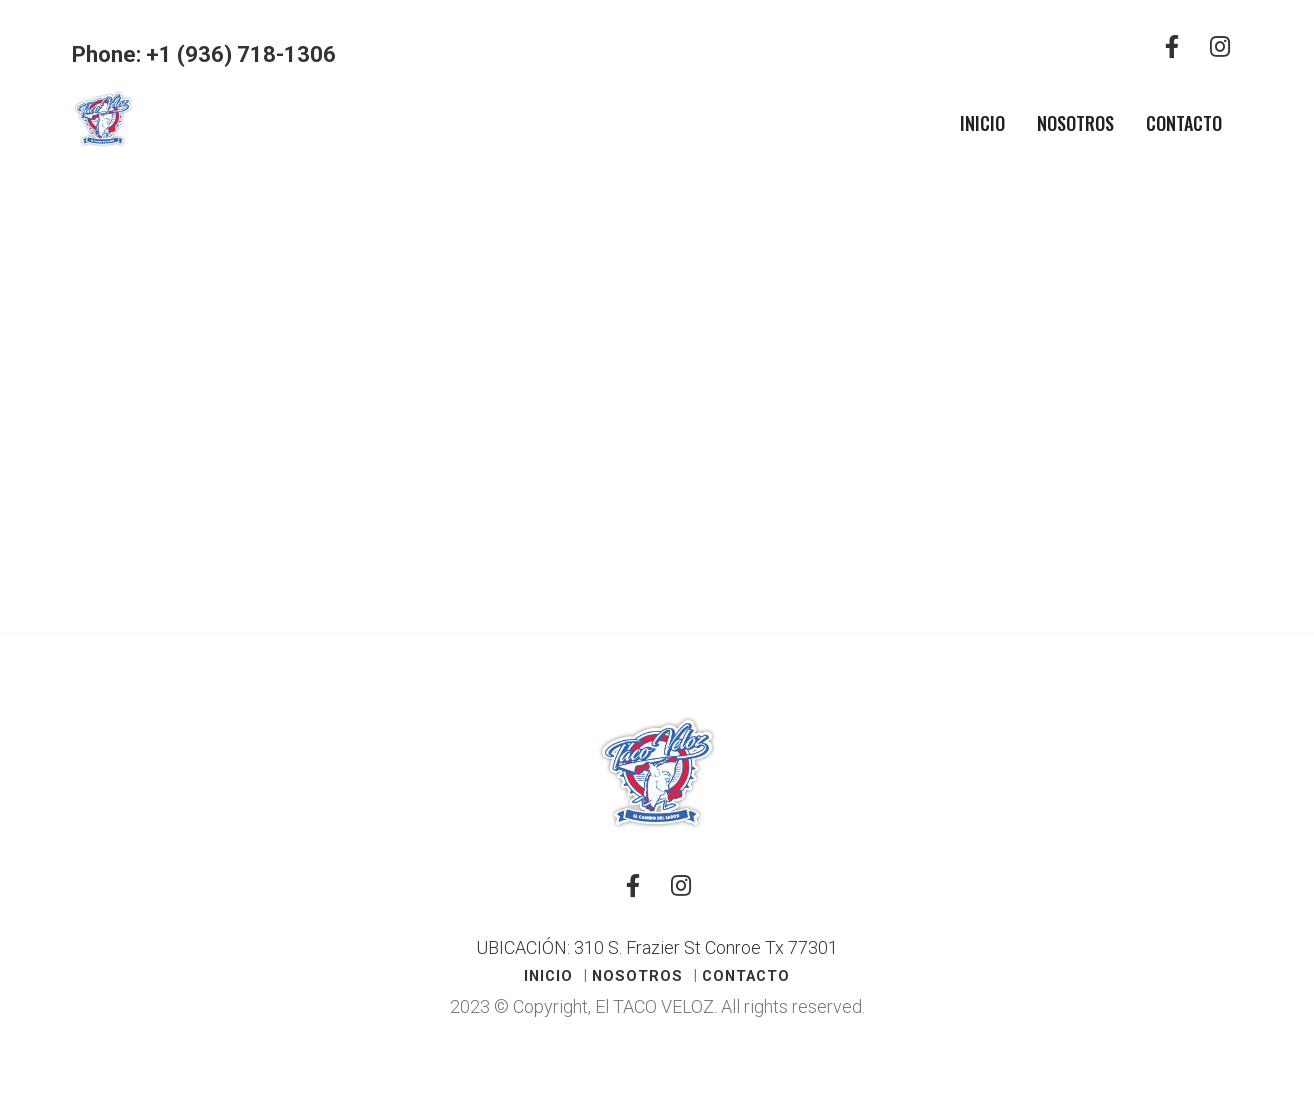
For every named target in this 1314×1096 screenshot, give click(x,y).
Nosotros (1075, 123)
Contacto (1184, 123)
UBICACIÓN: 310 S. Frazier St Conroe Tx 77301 (657, 947)
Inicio (982, 123)
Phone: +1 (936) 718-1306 (204, 54)
